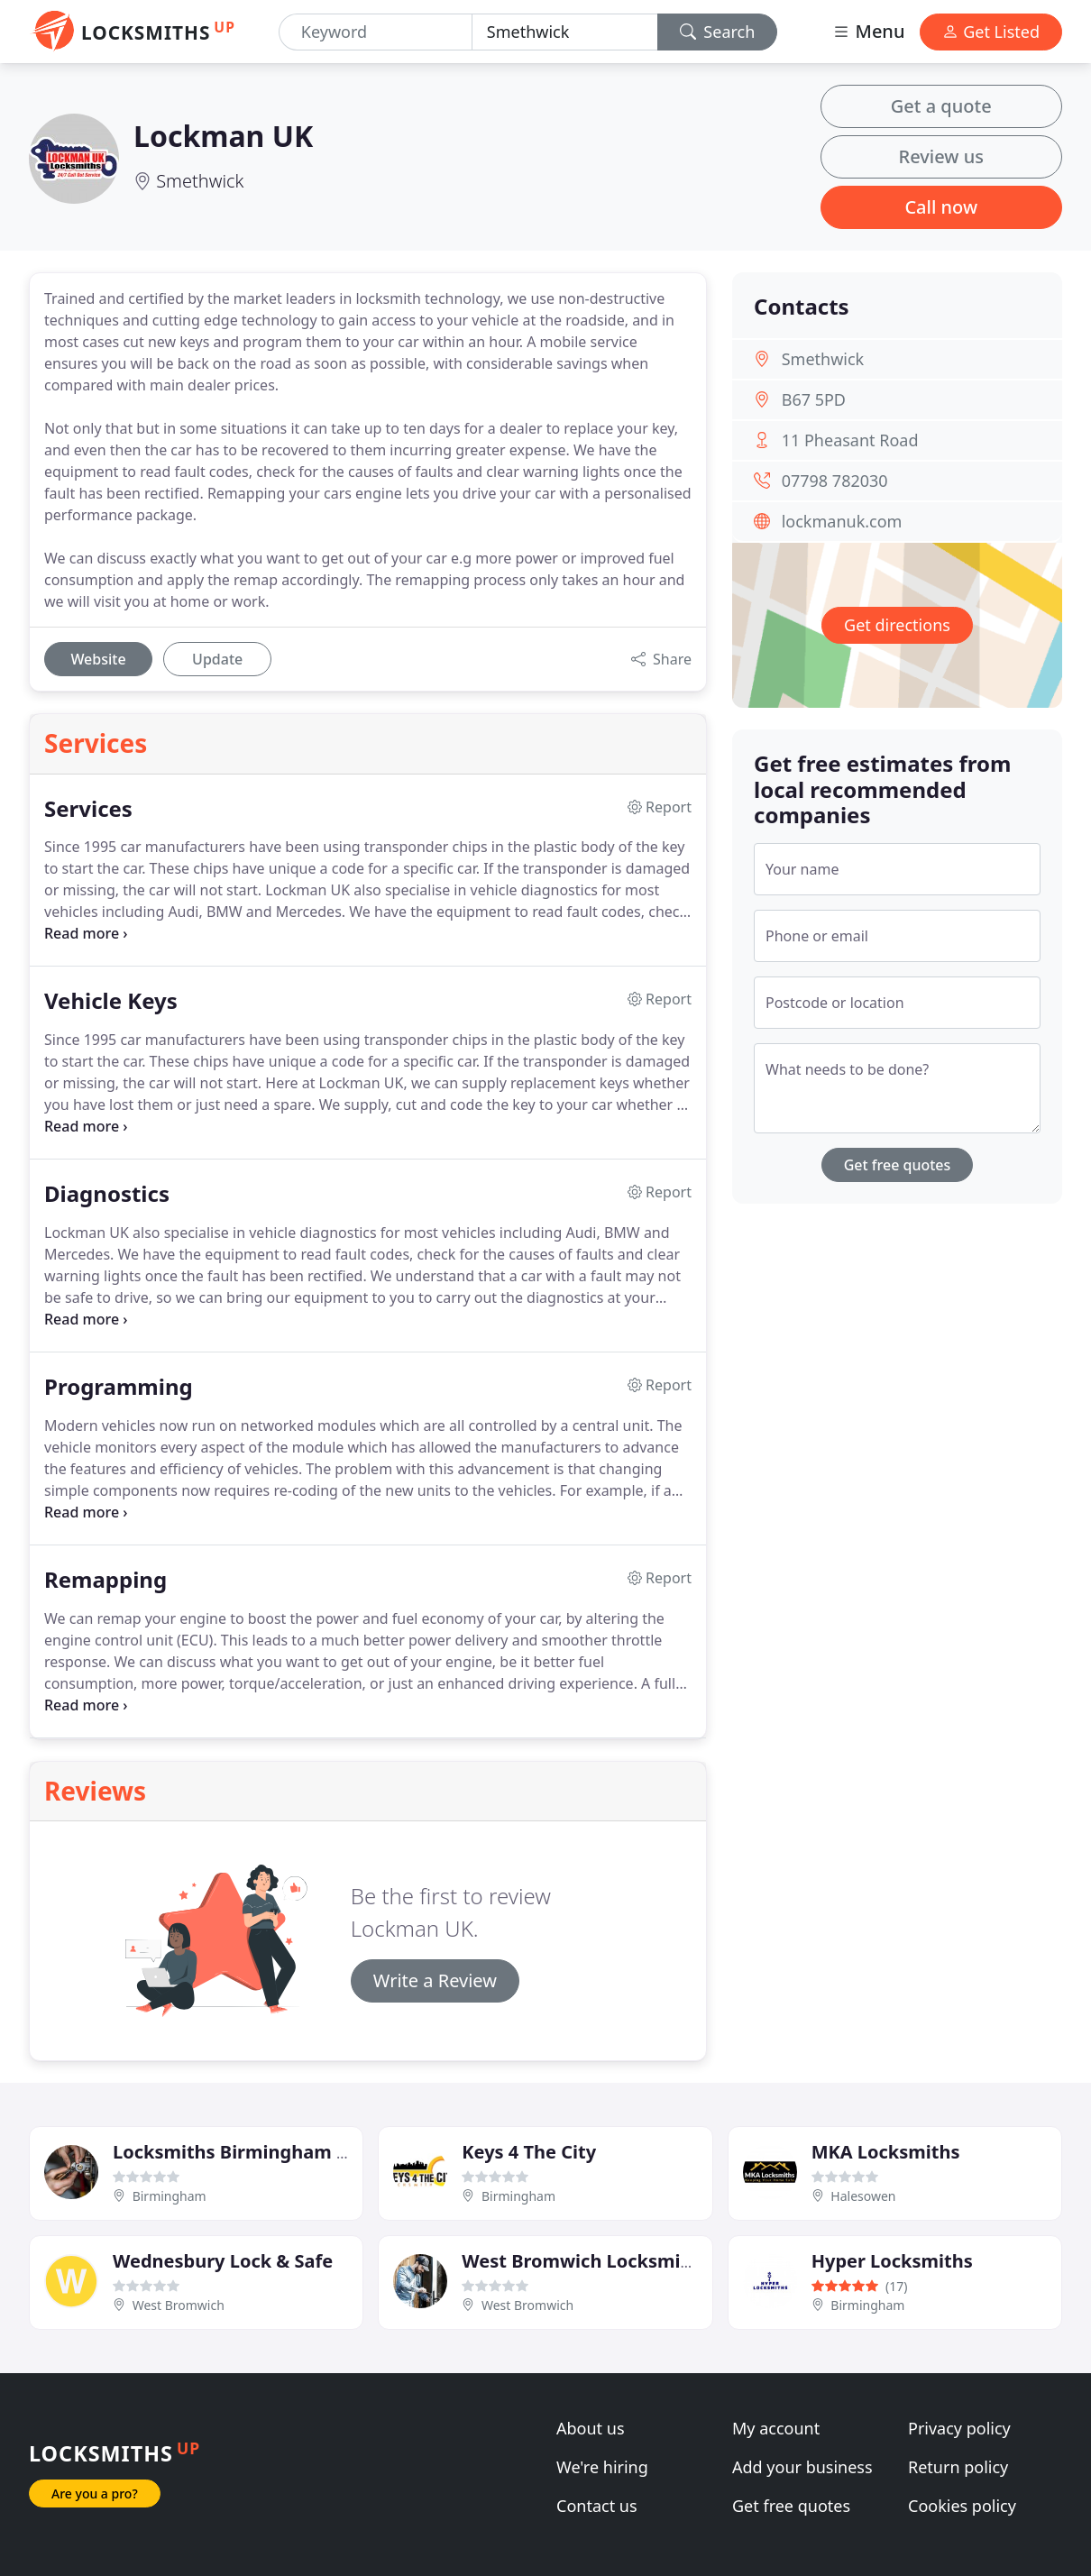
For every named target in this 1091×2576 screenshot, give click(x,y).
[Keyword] (375, 32)
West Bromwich (179, 2305)
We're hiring (602, 2467)
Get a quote (941, 106)
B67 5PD (814, 399)
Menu (868, 31)
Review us (941, 156)
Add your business (802, 2467)
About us (590, 2428)
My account (776, 2428)
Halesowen (862, 2196)
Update (217, 659)
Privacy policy (959, 2428)
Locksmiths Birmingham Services (261, 2152)
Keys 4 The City (529, 2152)
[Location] (565, 32)
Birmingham (169, 2196)
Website (97, 659)
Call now (940, 207)
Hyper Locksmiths (892, 2261)
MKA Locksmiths (885, 2152)
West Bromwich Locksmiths (585, 2261)
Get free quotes (897, 1165)
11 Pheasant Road (850, 440)
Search (718, 31)
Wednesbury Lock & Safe (223, 2261)
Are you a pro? (94, 2493)
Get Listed (991, 31)
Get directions (897, 625)
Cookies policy (962, 2505)
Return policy (958, 2467)
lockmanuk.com (842, 521)
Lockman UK (223, 135)
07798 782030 (835, 480)
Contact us (596, 2505)
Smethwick (199, 181)
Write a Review (435, 1980)
